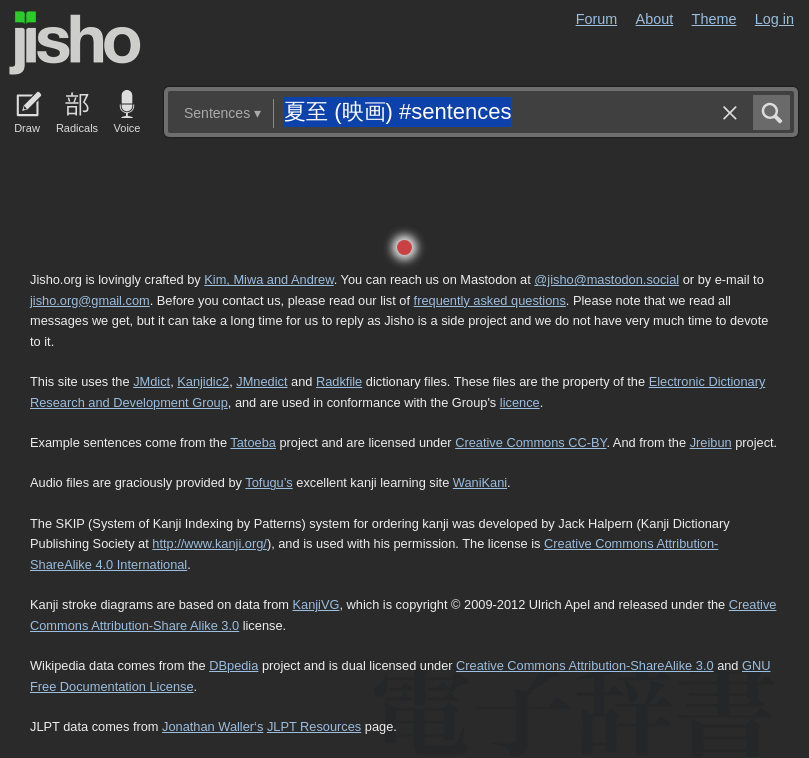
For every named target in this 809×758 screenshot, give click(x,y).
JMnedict (261, 381)
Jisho (75, 43)
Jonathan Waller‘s (212, 726)
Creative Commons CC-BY (530, 442)
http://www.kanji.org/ (209, 543)
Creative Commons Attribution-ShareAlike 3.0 (584, 665)
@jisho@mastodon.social (606, 279)
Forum (597, 19)
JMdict (151, 381)
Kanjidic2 (203, 381)
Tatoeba (253, 442)
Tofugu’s (268, 482)
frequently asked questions (490, 300)
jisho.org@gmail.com (90, 300)
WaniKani (480, 482)
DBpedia (233, 665)
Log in (774, 19)
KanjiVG (315, 604)
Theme (714, 19)
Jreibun (711, 442)
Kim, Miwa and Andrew (268, 279)
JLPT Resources (314, 726)
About (655, 19)
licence (520, 402)
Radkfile (339, 381)
